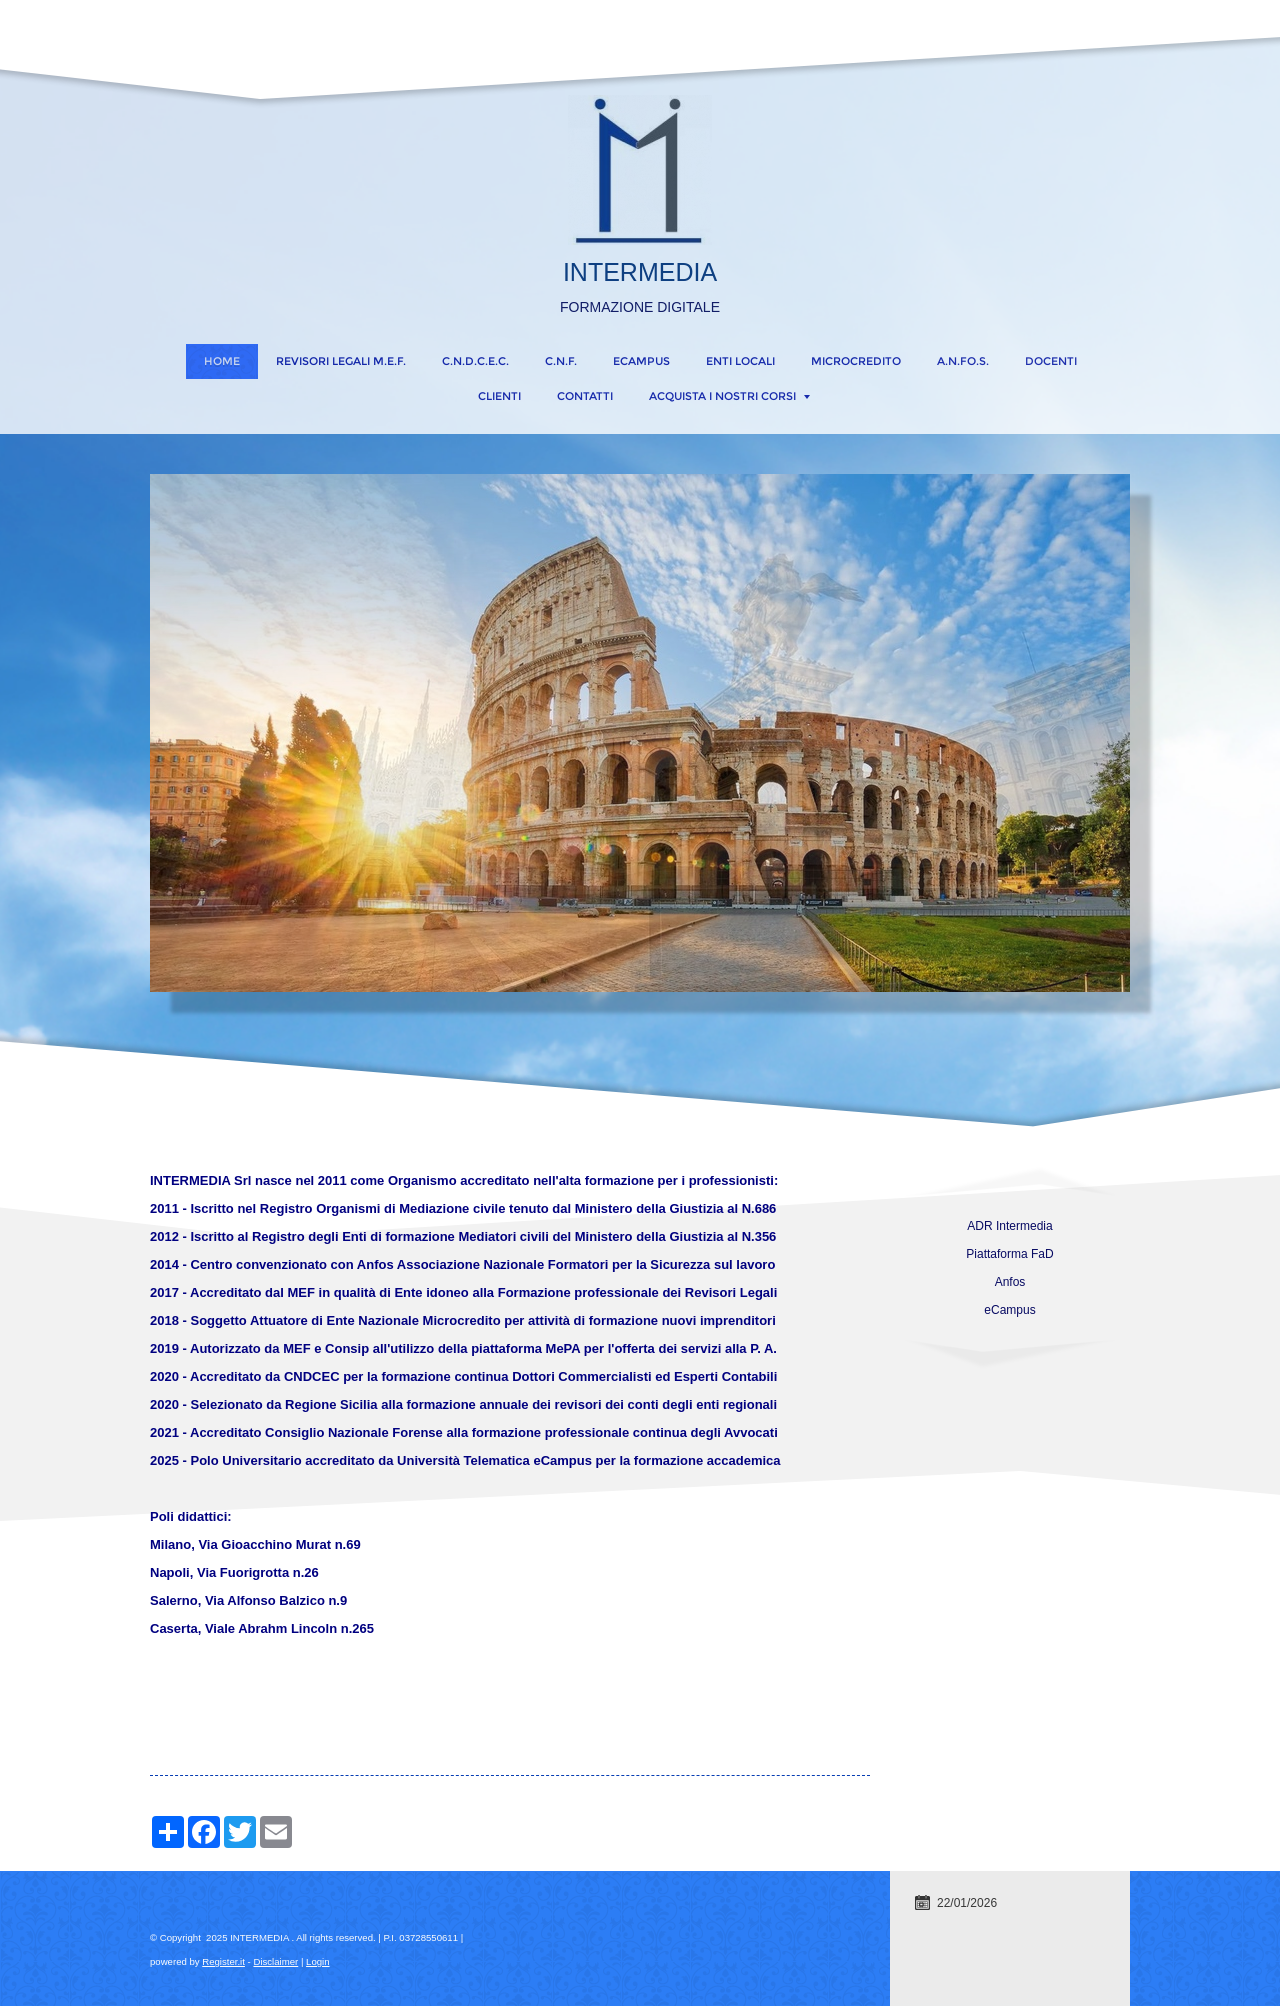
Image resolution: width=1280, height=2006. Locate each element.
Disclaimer (275, 1961)
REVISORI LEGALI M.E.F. (341, 361)
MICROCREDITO (856, 361)
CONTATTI (585, 396)
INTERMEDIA (640, 272)
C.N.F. (561, 361)
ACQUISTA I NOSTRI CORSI (729, 396)
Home (222, 361)
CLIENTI (499, 396)
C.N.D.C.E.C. (475, 361)
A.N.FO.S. (963, 361)
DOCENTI (1051, 361)
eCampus (641, 361)
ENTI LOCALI (740, 361)
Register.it (223, 1961)
